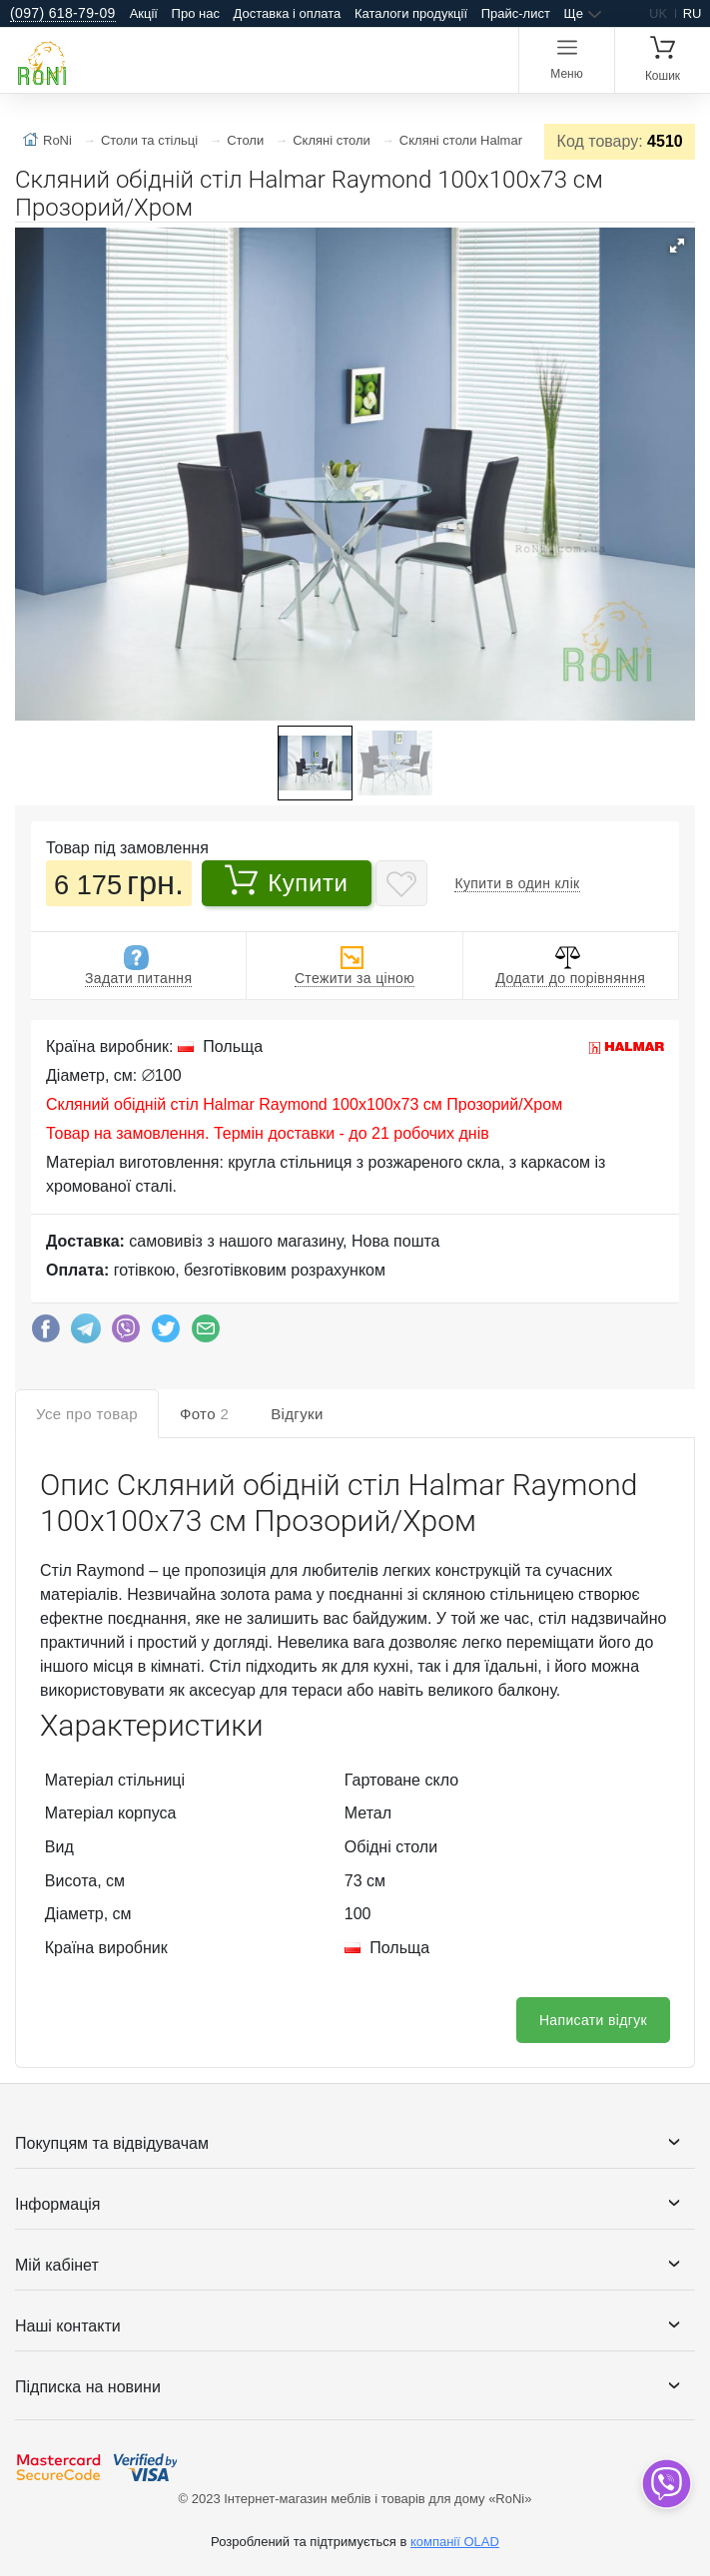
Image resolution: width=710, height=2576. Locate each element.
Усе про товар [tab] (87, 1413)
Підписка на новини (88, 2386)
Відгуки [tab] (297, 1413)
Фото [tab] (204, 1413)
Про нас (196, 13)
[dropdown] (665, 2483)
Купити (286, 880)
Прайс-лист (515, 13)
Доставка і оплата (288, 13)
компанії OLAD (454, 2541)
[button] (677, 245)
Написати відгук (593, 2020)
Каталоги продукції (411, 13)
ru (692, 13)
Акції (144, 13)
